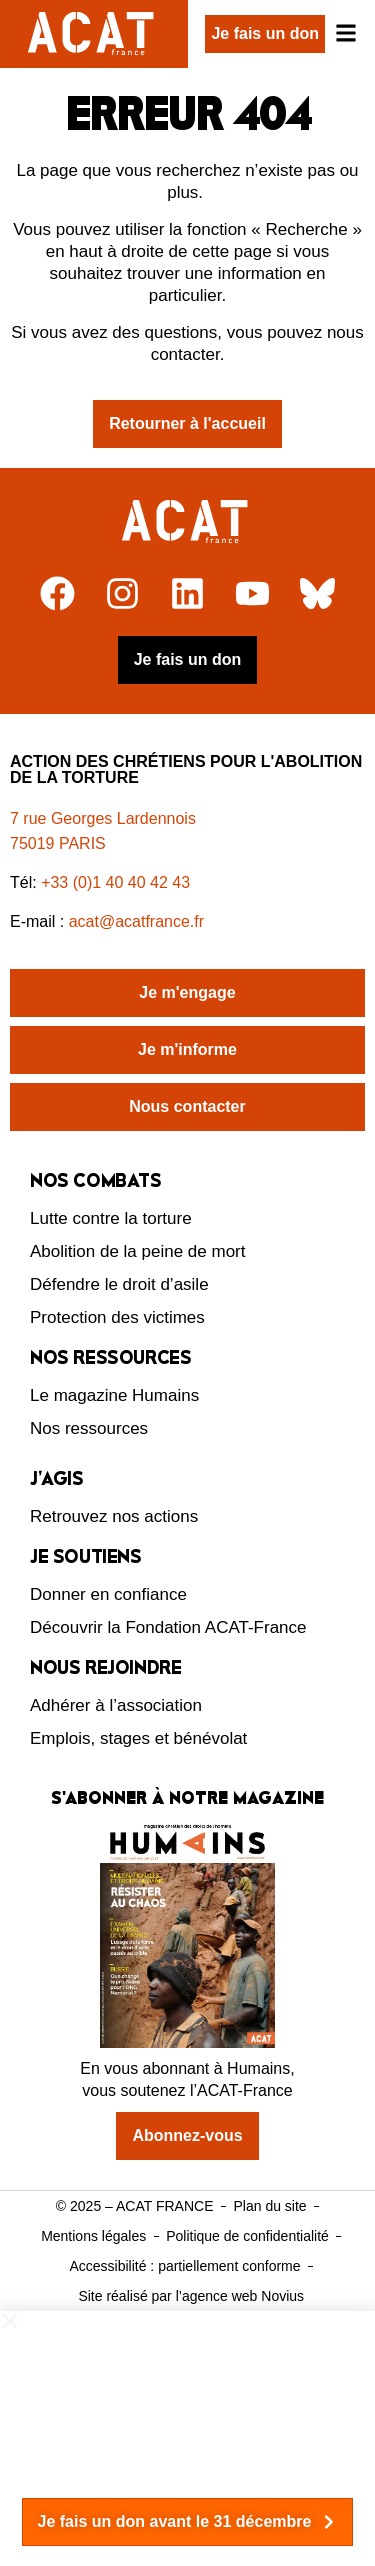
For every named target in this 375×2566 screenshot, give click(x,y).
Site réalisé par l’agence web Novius (191, 2296)
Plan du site (269, 2206)
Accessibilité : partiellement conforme (184, 2266)
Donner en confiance (108, 1594)
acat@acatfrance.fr (139, 921)
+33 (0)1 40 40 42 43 (115, 882)
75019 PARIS (58, 843)
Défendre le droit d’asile (119, 1284)
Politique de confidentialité (247, 2236)
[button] (187, 2321)
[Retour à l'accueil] (187, 522)
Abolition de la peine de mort (137, 1251)
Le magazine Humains (114, 1395)
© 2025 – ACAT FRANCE (135, 2206)
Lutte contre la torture (111, 1218)
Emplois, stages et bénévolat (138, 1738)
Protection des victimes (117, 1317)
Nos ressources (89, 1428)
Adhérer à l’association (116, 1705)
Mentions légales (93, 2236)
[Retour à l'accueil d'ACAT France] (94, 34)
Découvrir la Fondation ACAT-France (168, 1627)
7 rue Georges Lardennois (103, 818)
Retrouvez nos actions (114, 1516)
